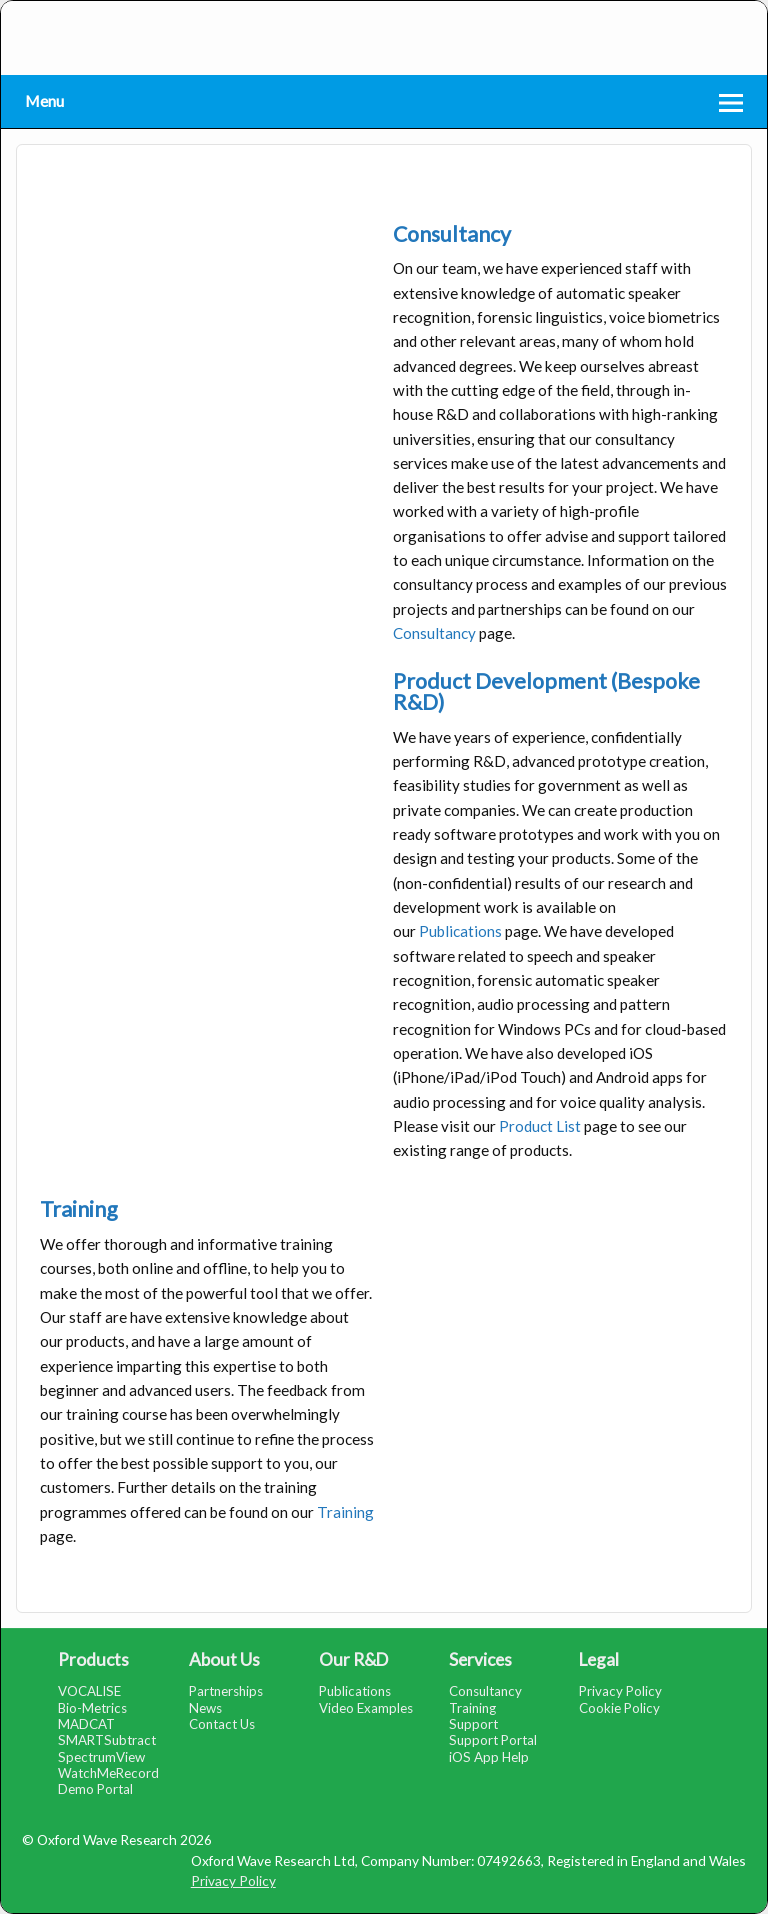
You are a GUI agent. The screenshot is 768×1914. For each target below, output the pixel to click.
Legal (599, 1659)
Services (480, 1659)
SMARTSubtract (107, 1740)
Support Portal (493, 1740)
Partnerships (226, 1691)
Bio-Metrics (92, 1708)
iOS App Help (489, 1757)
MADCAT (86, 1724)
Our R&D (353, 1659)
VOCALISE (89, 1691)
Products (93, 1659)
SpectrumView (101, 1757)
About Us (224, 1659)
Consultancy (452, 234)
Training (79, 1209)
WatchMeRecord (108, 1773)
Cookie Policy (619, 1708)
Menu (44, 100)
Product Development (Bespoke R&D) (546, 691)
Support (473, 1724)
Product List (540, 1126)
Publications (460, 931)
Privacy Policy (620, 1691)
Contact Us (222, 1724)
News (205, 1708)
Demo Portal (95, 1789)
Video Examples (366, 1708)
